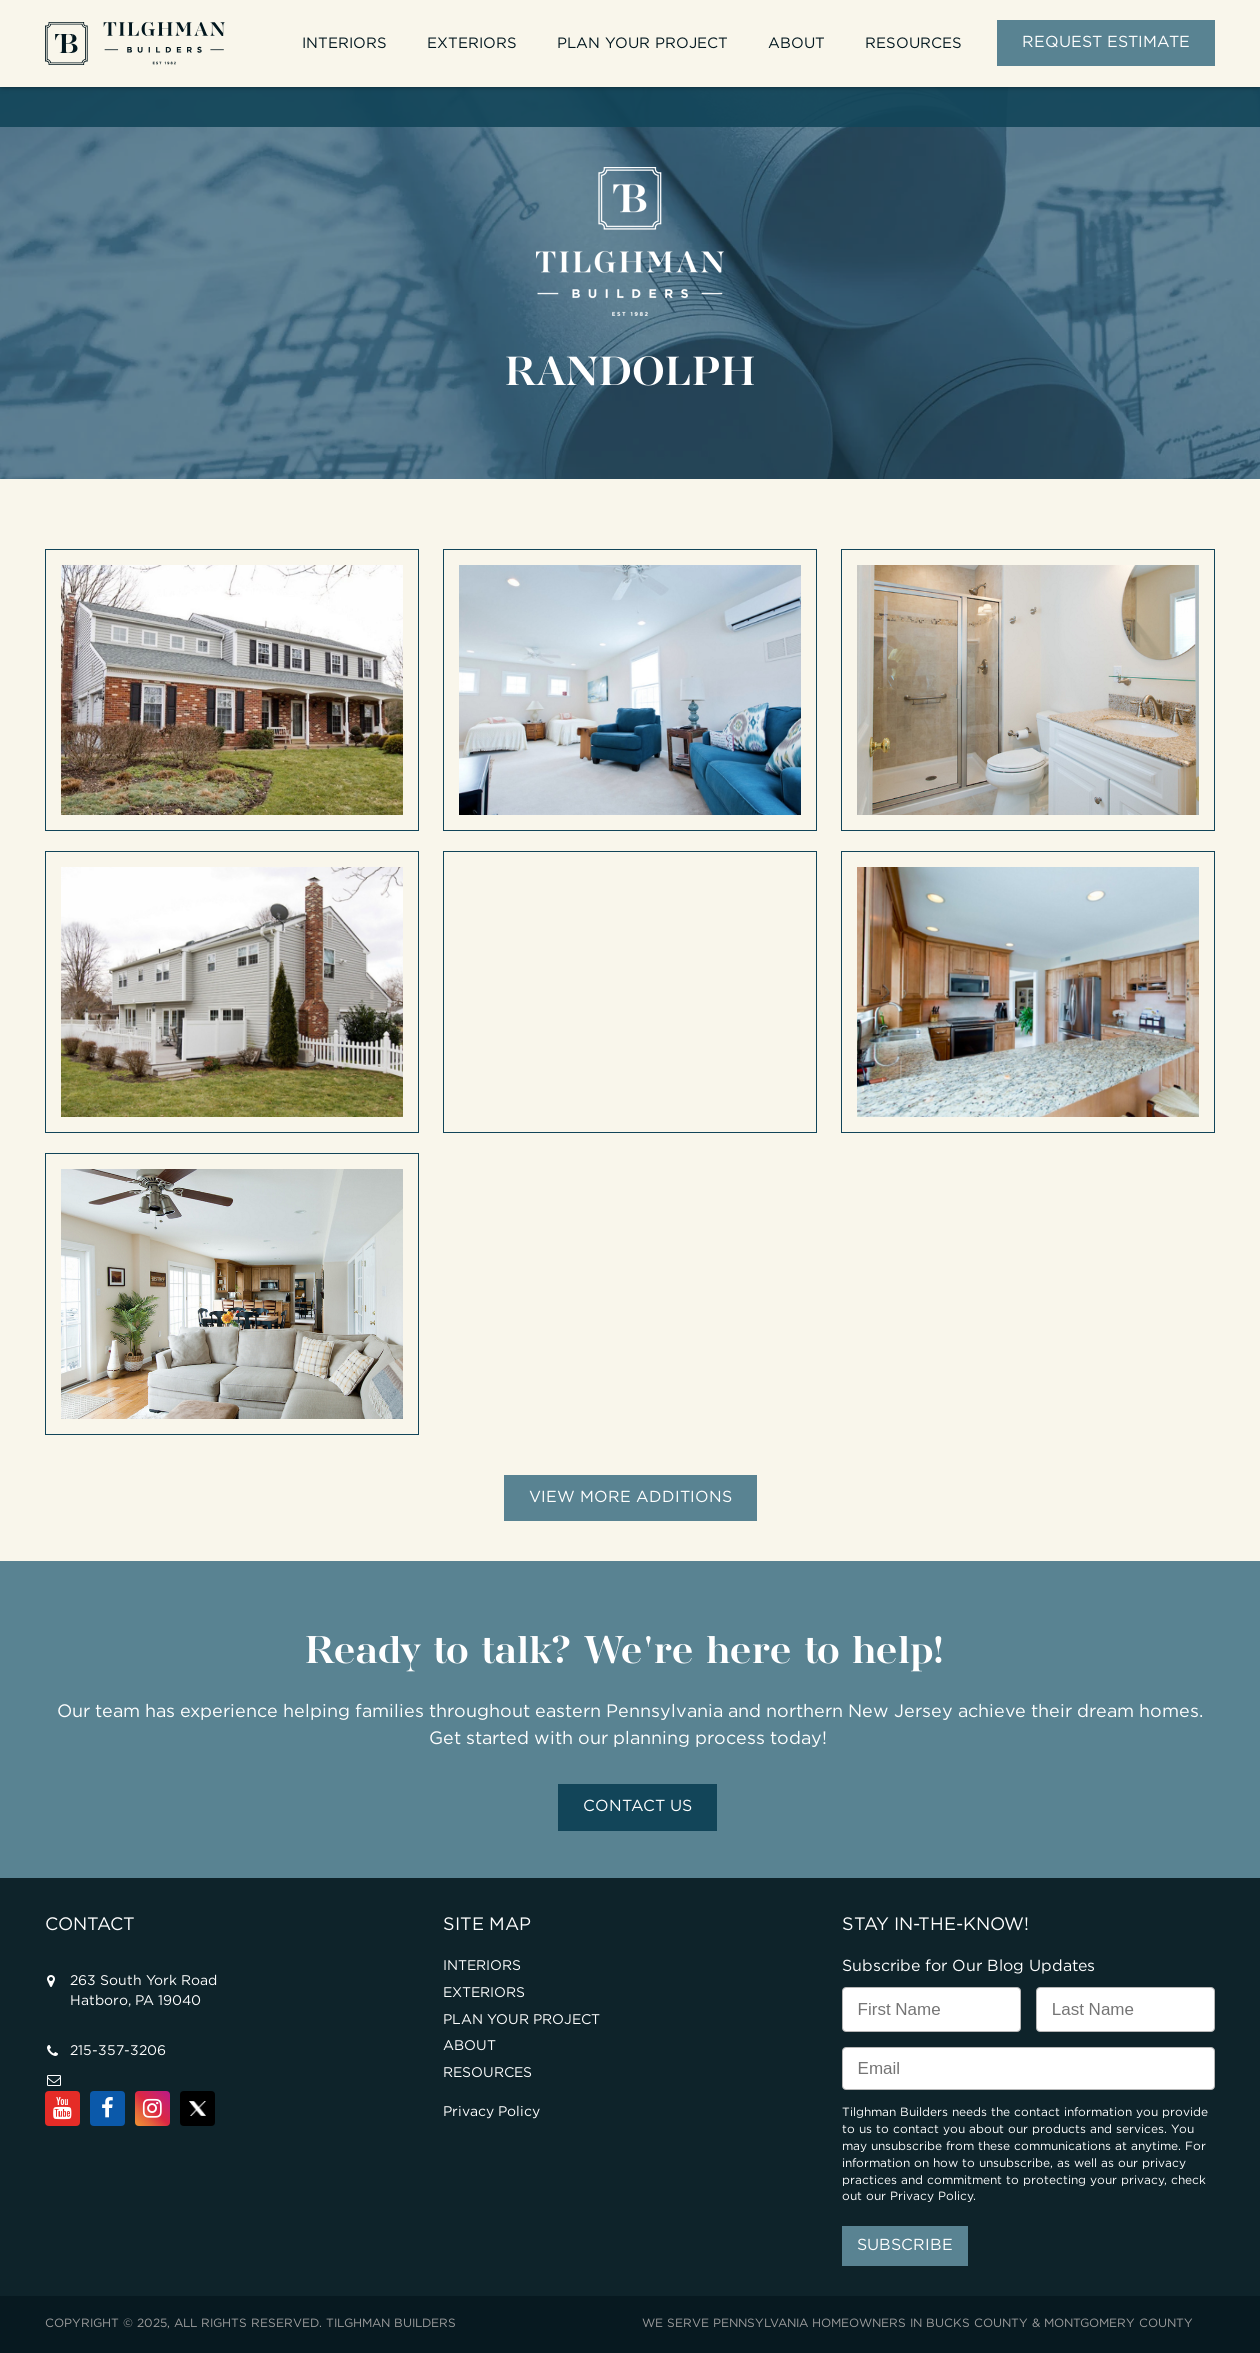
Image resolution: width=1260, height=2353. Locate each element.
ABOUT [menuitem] (796, 43)
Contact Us (637, 1806)
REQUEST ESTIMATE (1106, 42)
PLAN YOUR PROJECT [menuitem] (642, 43)
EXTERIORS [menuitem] (472, 43)
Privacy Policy (491, 2112)
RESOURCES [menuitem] (913, 43)
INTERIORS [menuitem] (344, 43)
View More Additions (630, 1497)
